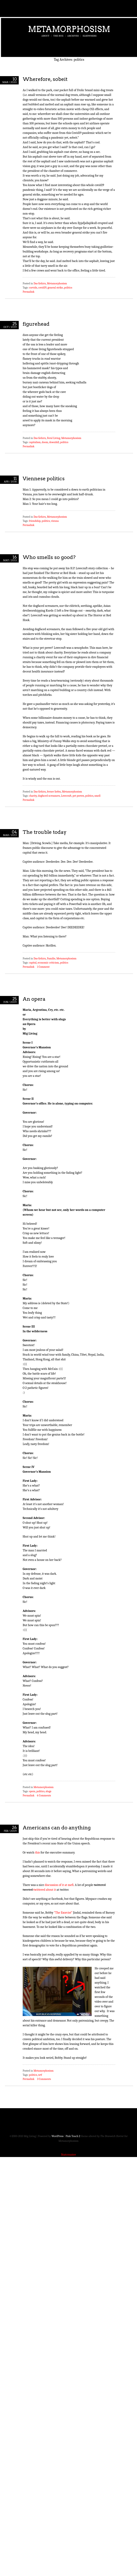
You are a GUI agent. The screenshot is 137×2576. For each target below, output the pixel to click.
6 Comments (44, 1795)
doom (45, 442)
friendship (35, 521)
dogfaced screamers (49, 795)
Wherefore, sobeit (45, 79)
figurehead (36, 324)
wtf (40, 2075)
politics (68, 287)
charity (33, 795)
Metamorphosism (69, 29)
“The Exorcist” (63, 1912)
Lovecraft (66, 795)
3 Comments (44, 2079)
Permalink (28, 291)
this (37, 1852)
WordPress (57, 2136)
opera (32, 1791)
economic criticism (48, 962)
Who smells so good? (49, 557)
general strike (55, 287)
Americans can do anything (57, 1827)
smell (97, 795)
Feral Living (53, 438)
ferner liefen (54, 791)
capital (33, 962)
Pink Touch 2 (73, 2136)
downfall (54, 442)
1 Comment (43, 966)
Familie (51, 958)
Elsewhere (90, 35)
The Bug (58, 35)
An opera (34, 999)
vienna (55, 521)
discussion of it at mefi (59, 1885)
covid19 (42, 287)
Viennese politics (44, 478)
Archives (73, 35)
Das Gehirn (40, 283)
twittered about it (44, 1889)
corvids (33, 287)
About (45, 35)
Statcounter (68, 2154)
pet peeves (78, 795)
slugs (48, 1791)
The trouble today (44, 832)
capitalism (35, 442)
